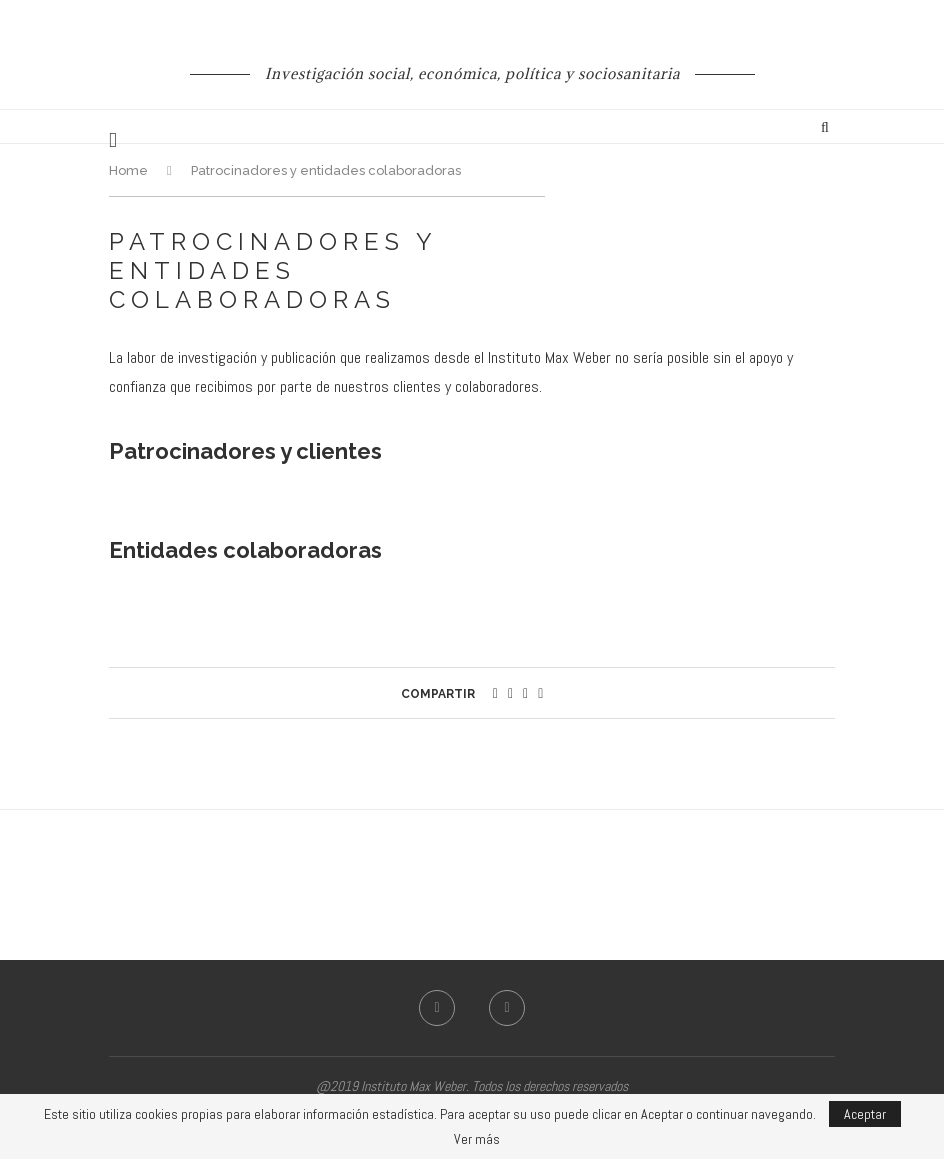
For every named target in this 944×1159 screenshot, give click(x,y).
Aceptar (865, 1114)
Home (128, 170)
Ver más (477, 1139)
